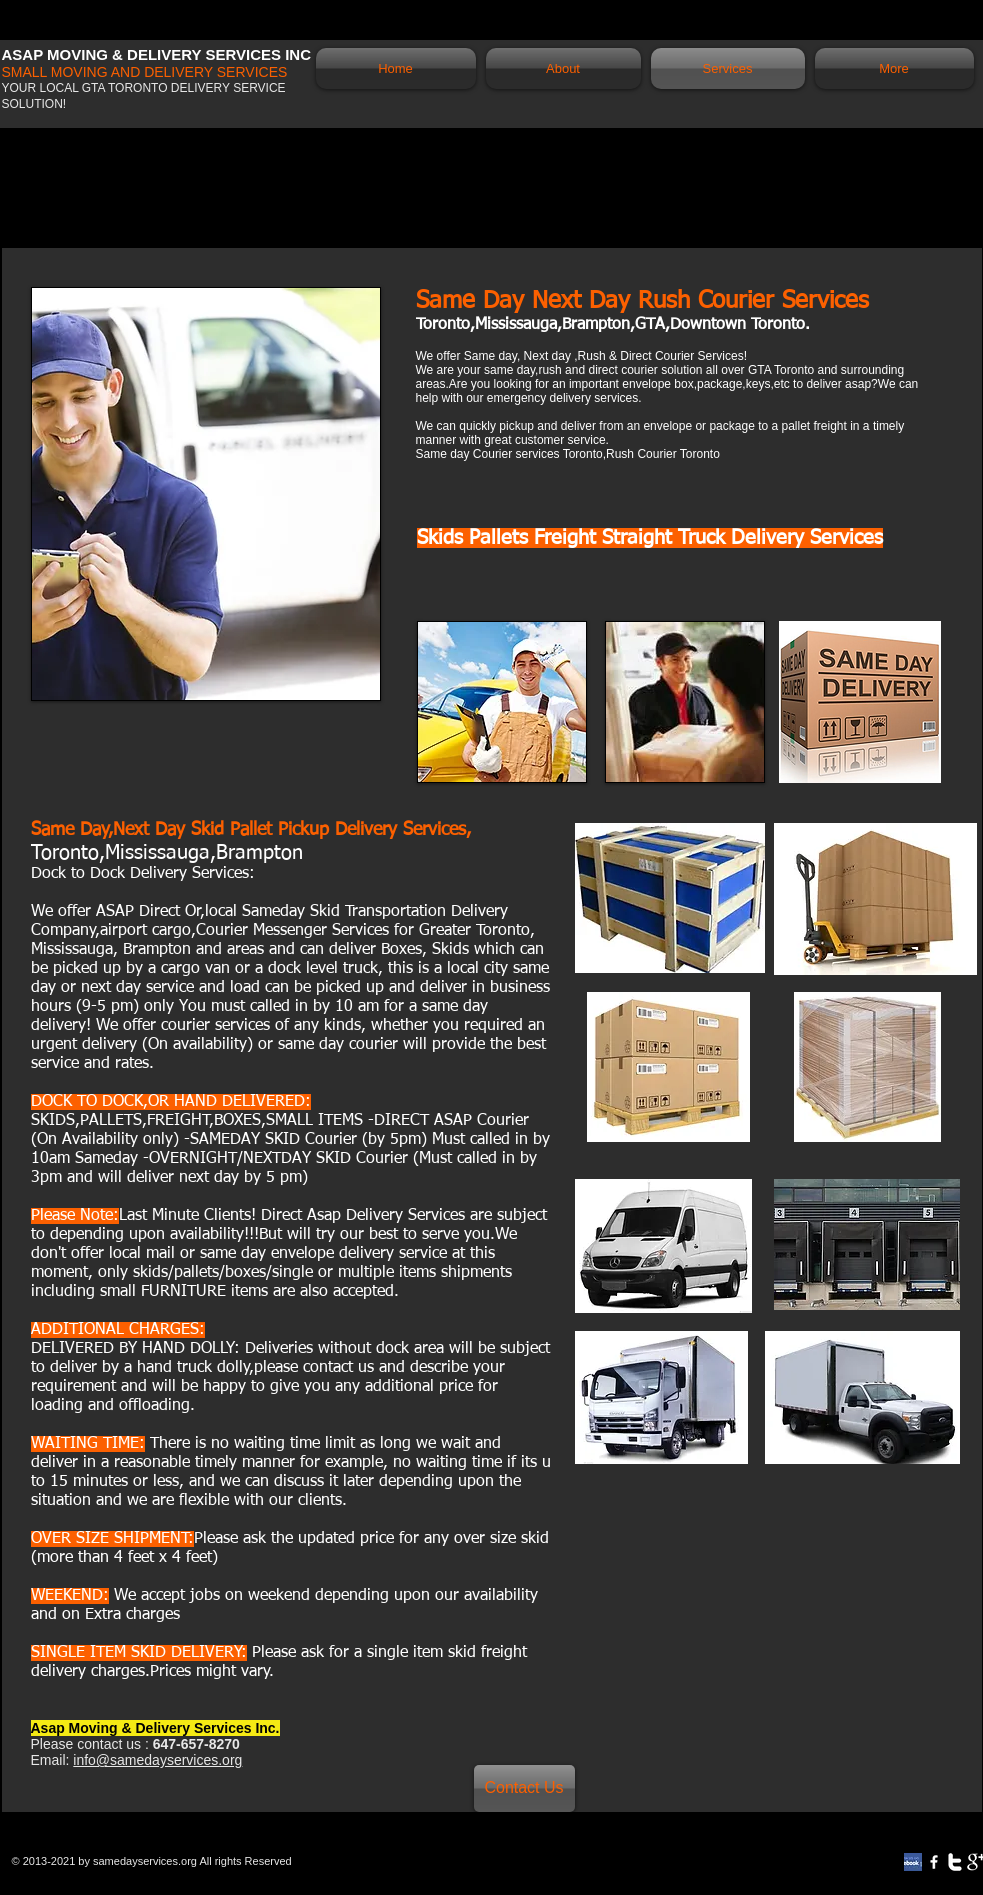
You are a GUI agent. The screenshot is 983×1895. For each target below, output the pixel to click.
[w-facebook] (934, 1862)
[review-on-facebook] (913, 1862)
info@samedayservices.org (157, 1760)
